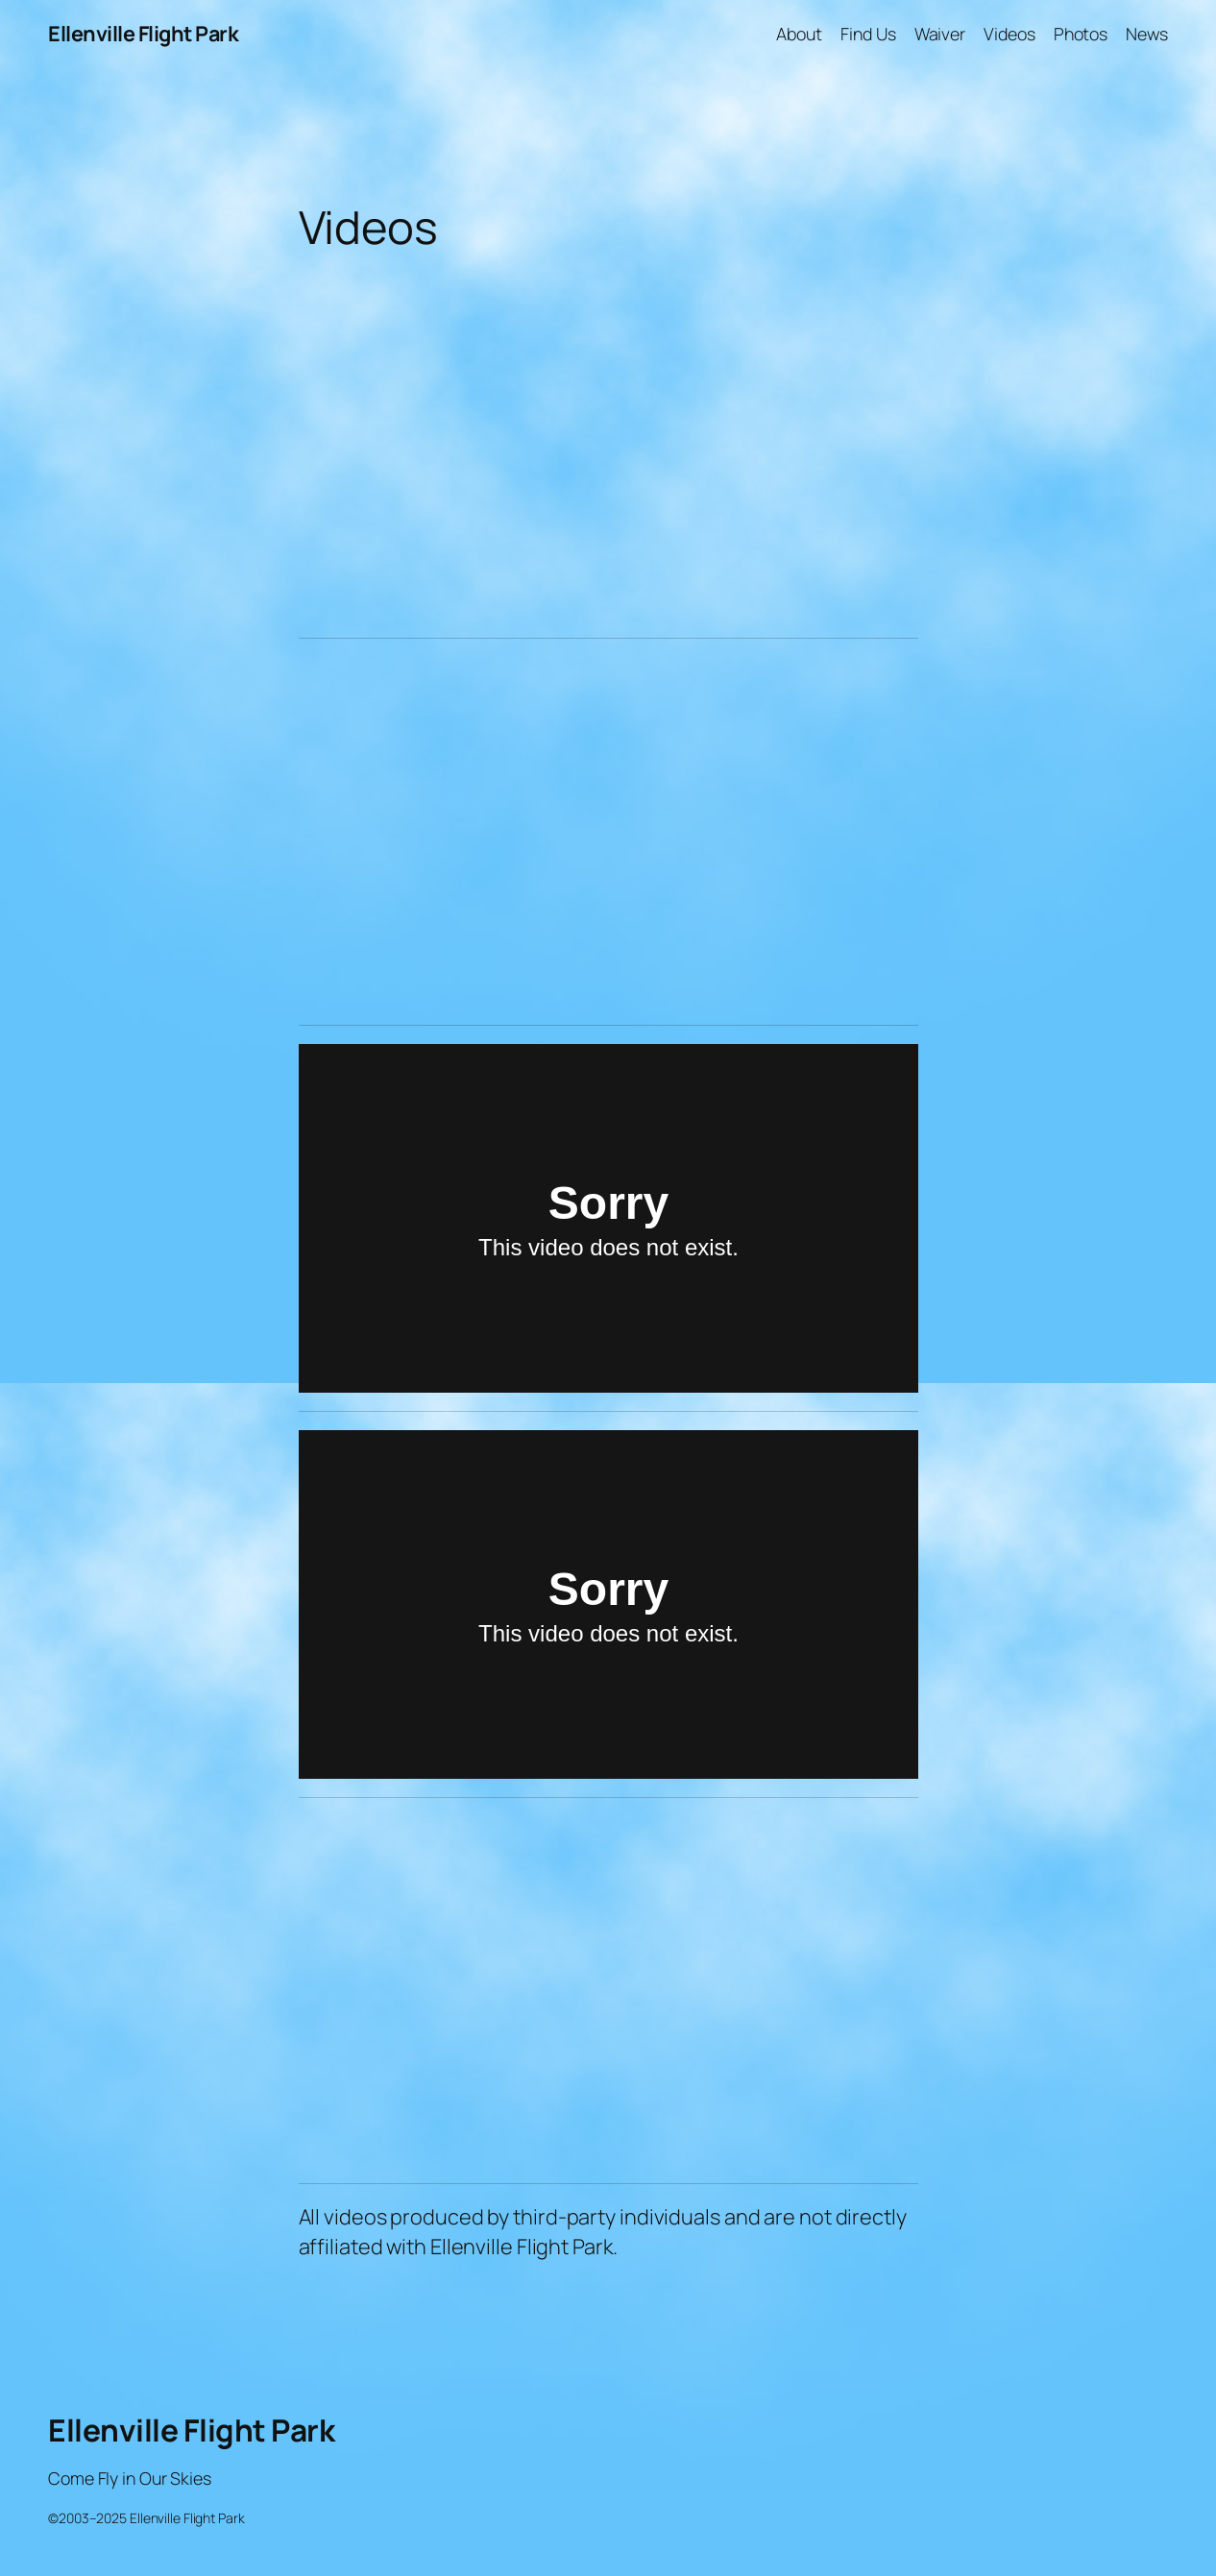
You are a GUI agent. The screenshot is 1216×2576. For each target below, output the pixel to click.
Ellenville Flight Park (143, 33)
